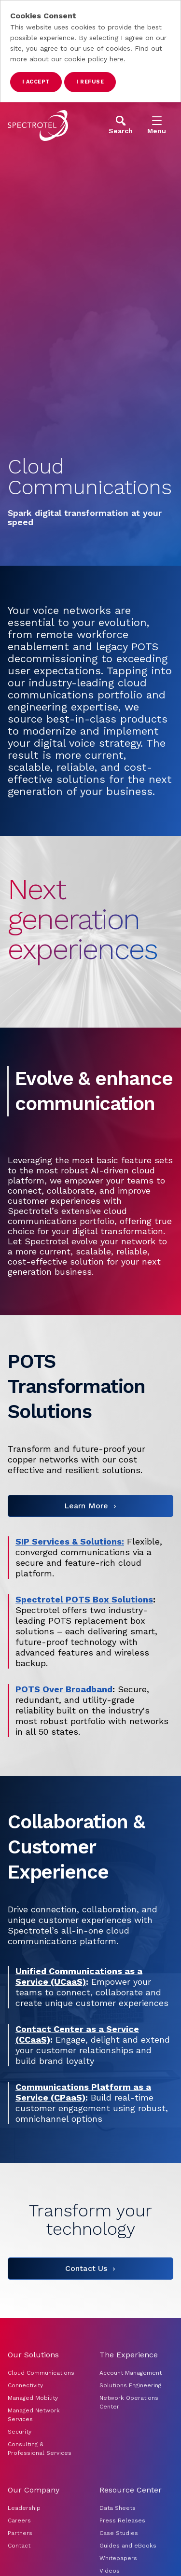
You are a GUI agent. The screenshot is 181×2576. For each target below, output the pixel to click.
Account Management (131, 2372)
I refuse (90, 82)
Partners (20, 2533)
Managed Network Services (34, 2415)
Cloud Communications (41, 2372)
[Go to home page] (38, 125)
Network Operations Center (128, 2402)
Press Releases (122, 2520)
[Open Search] (120, 125)
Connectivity (25, 2385)
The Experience (128, 2354)
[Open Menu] (156, 125)
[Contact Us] (90, 2268)
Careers (19, 2520)
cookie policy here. (94, 59)
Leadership (24, 2508)
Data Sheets (117, 2508)
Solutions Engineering (130, 2385)
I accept (36, 82)
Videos (109, 2570)
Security (19, 2431)
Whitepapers (118, 2558)
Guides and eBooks (127, 2545)
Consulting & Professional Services (39, 2448)
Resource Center (130, 2489)
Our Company (33, 2489)
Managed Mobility (33, 2398)
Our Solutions (33, 2354)
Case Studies (118, 2533)
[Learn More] (90, 1506)
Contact (19, 2545)
